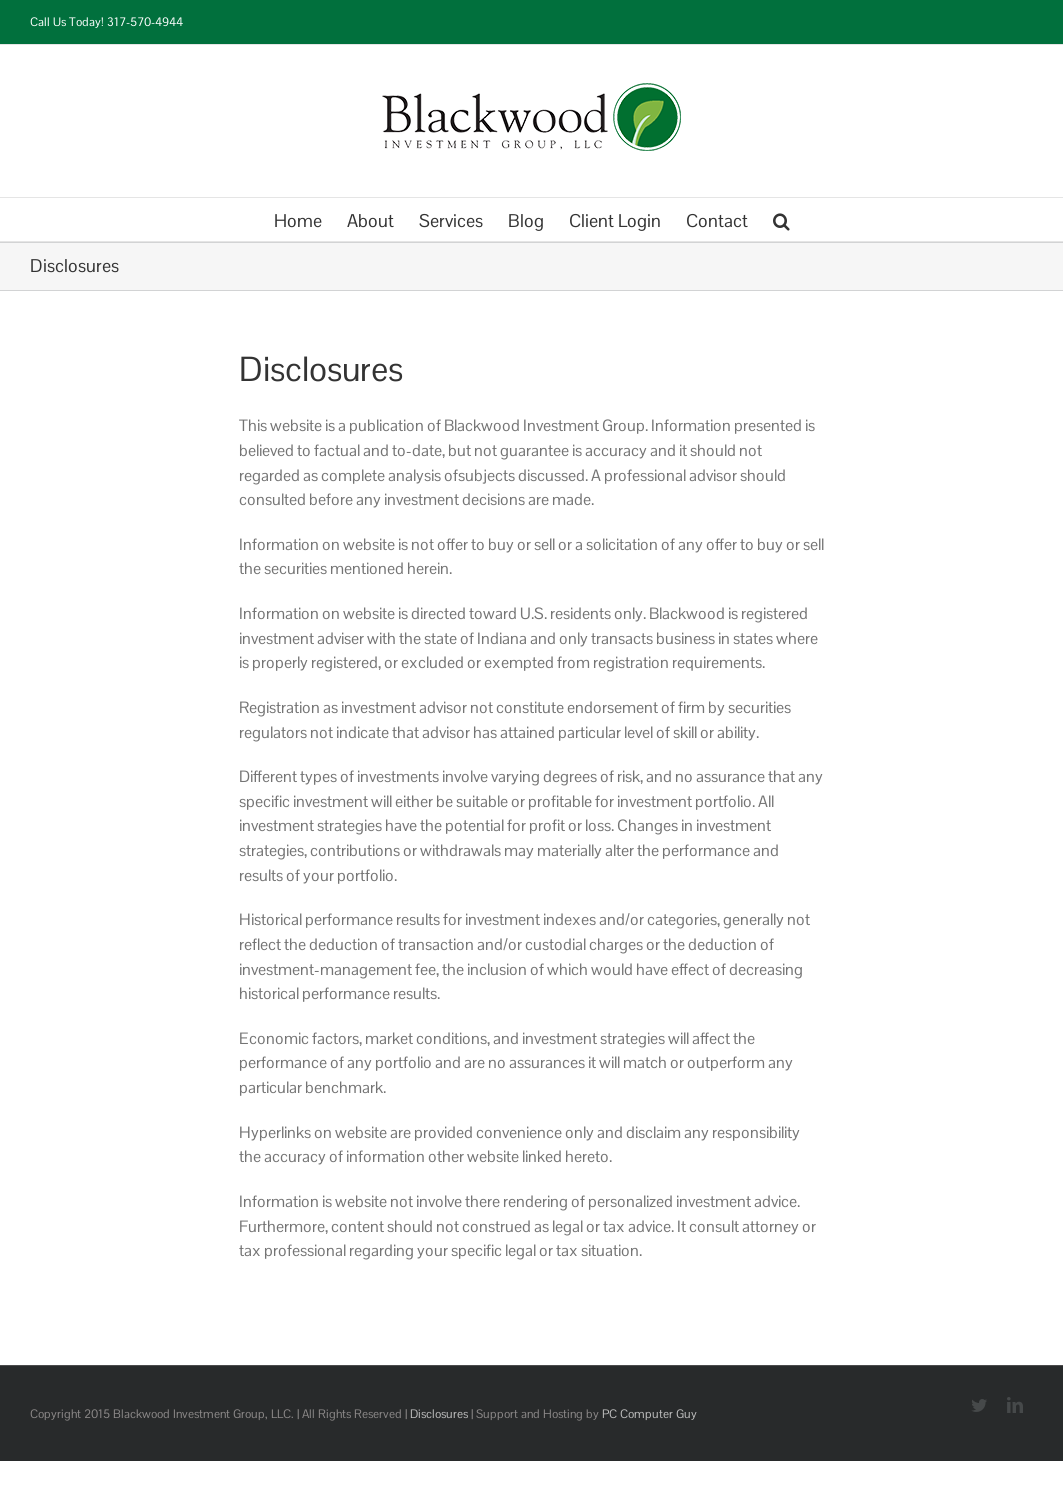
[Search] (781, 219)
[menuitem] (310, 219)
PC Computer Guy (649, 1414)
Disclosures (439, 1414)
